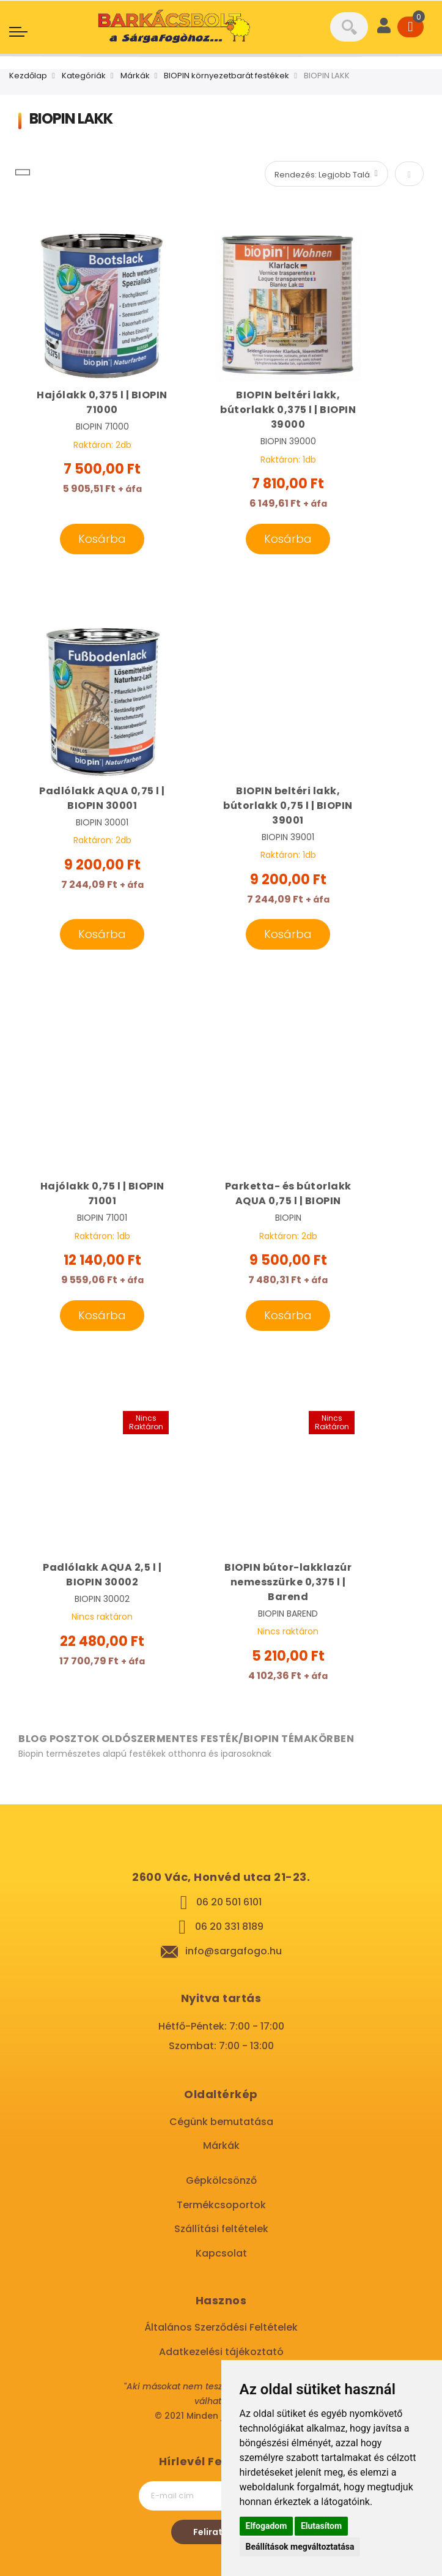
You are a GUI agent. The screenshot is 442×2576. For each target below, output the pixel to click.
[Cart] (410, 27)
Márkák (135, 75)
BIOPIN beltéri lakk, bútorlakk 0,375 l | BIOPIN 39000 (288, 409)
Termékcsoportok (221, 2205)
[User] (384, 27)
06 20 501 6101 (229, 1902)
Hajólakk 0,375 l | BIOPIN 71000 (102, 402)
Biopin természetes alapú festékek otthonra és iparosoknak (144, 1754)
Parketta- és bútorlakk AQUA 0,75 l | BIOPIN (288, 1193)
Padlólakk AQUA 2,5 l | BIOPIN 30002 (102, 1574)
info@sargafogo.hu (233, 1951)
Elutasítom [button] (321, 2526)
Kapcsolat (221, 2253)
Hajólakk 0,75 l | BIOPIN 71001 (102, 1193)
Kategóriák (84, 75)
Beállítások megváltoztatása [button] (300, 2547)
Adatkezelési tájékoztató (221, 2352)
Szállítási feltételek (221, 2229)
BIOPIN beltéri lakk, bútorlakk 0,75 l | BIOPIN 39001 (288, 805)
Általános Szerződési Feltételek (221, 2327)
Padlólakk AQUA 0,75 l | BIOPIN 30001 (102, 798)
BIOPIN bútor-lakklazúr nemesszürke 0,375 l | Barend (288, 1582)
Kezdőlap (28, 75)
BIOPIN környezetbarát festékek (226, 75)
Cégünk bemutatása (221, 2122)
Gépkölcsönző (221, 2180)
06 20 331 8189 (229, 1926)
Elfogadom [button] (266, 2526)
